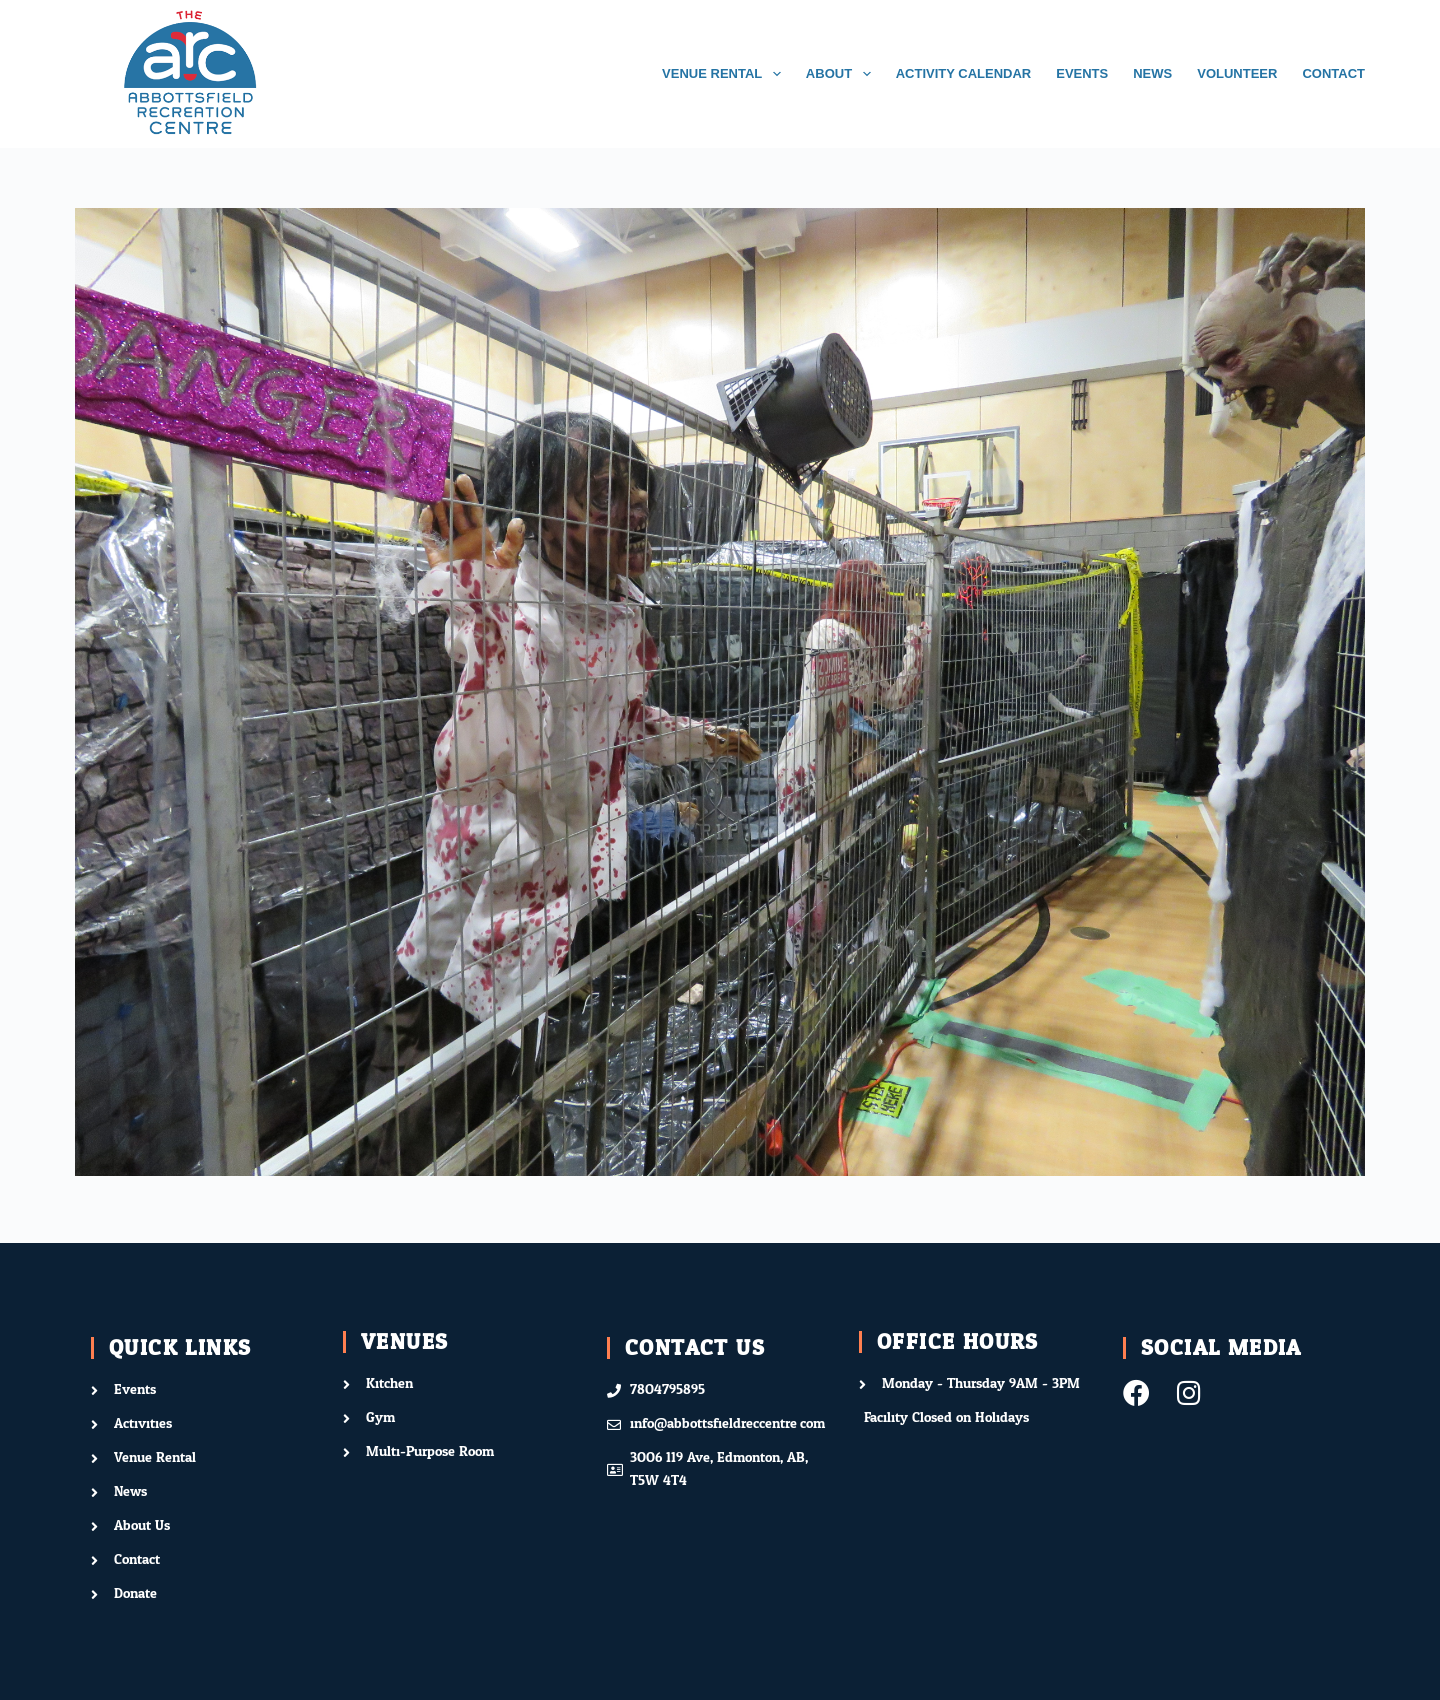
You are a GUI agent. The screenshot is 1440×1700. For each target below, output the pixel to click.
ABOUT (842, 74)
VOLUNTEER (1237, 73)
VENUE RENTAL (725, 74)
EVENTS (1082, 73)
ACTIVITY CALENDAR (964, 73)
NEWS (1152, 73)
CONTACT (1333, 73)
